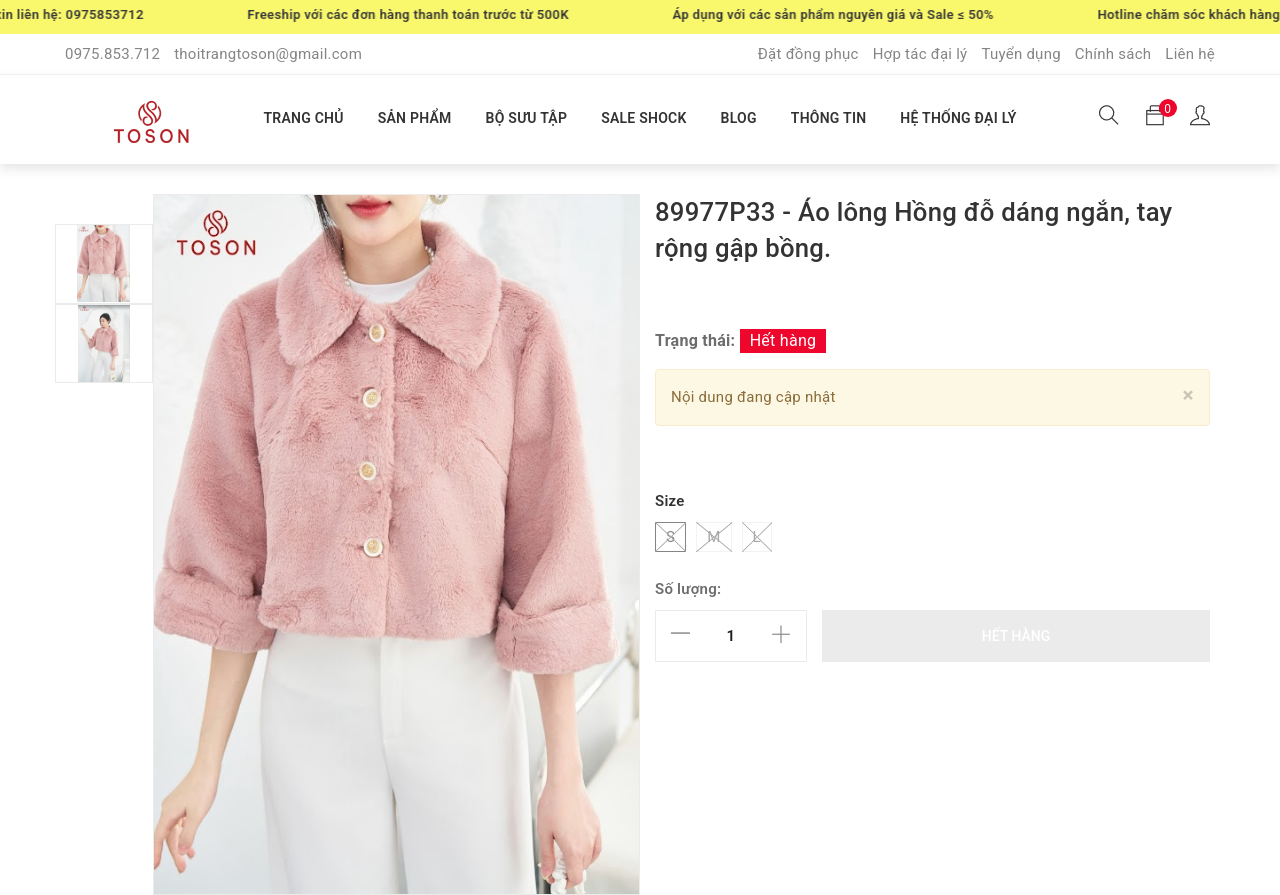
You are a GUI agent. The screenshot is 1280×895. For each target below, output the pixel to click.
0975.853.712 (112, 54)
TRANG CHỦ (303, 118)
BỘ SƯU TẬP (527, 118)
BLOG (739, 118)
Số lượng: (688, 589)
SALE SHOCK (643, 118)
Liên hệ (1190, 54)
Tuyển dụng (1020, 54)
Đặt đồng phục (808, 54)
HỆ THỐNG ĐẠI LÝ (958, 118)
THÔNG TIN (829, 118)
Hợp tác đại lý (920, 54)
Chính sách (1113, 54)
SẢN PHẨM (415, 118)
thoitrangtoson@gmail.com (268, 54)
